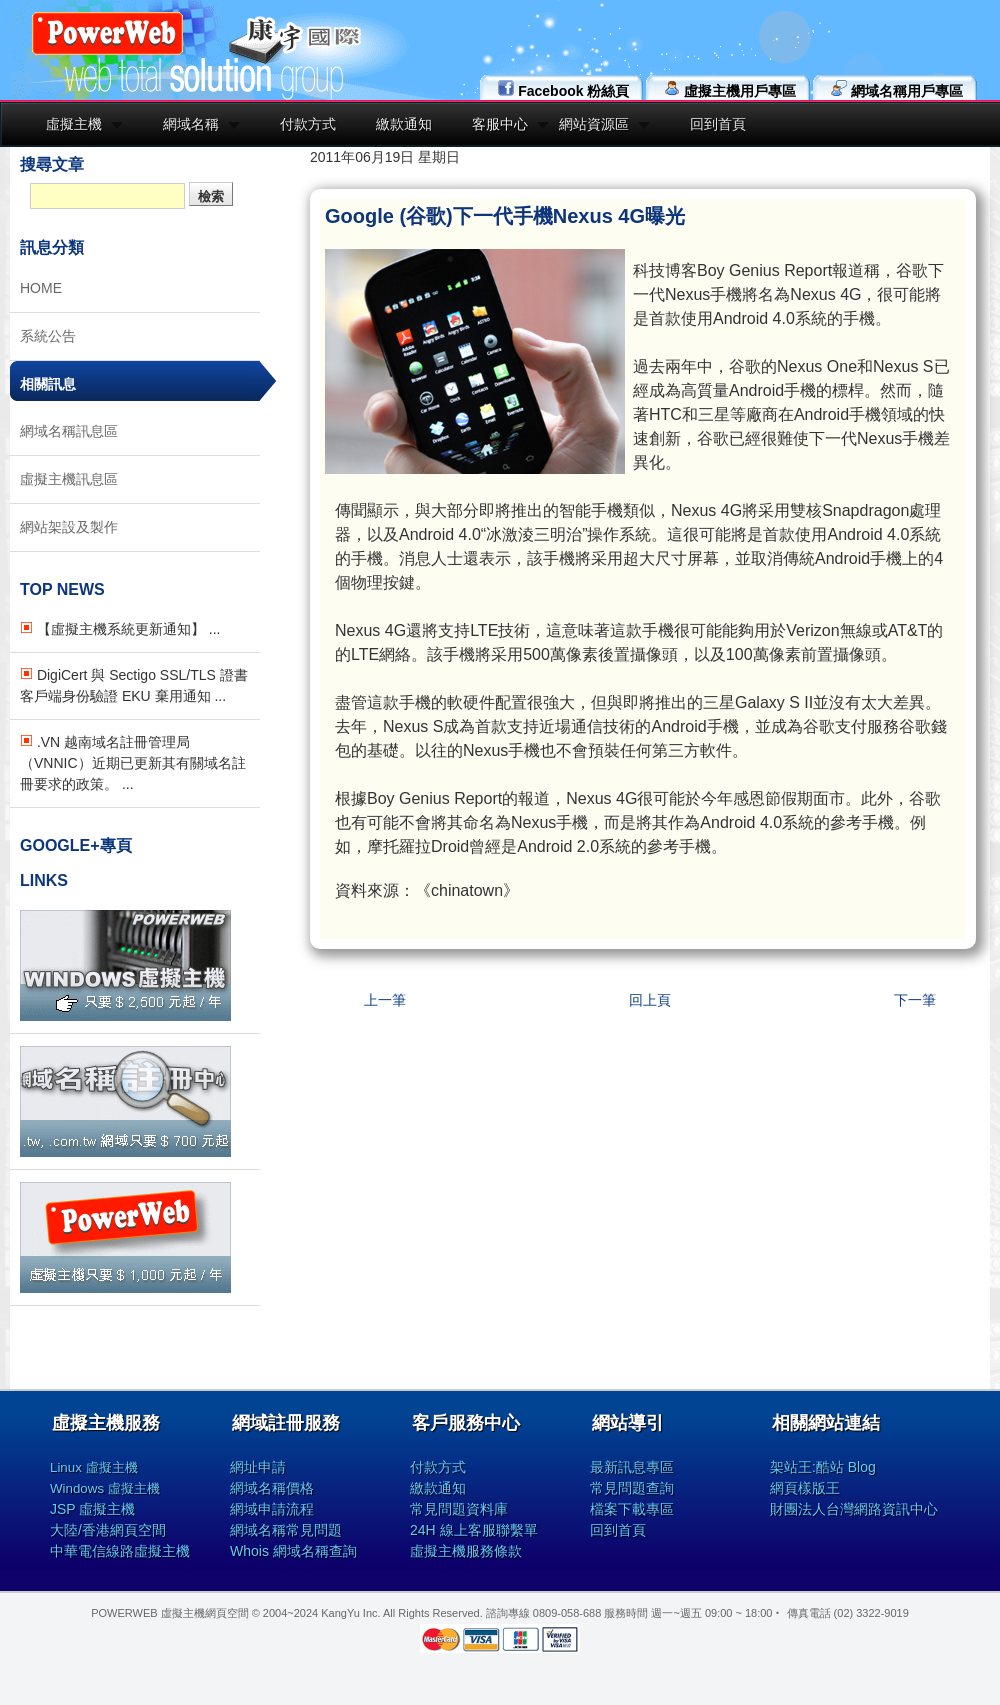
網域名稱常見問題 (286, 1530)
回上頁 (650, 1000)
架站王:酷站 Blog (823, 1467)
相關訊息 (48, 384)
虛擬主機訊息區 (69, 479)
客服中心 (500, 124)
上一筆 (385, 1000)
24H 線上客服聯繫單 (474, 1530)
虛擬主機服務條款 (466, 1551)
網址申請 (258, 1467)
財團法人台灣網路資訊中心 (854, 1509)
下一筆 (915, 1000)
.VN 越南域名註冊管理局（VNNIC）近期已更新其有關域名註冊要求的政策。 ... (133, 763)
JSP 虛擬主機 (92, 1509)
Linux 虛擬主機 (94, 1467)
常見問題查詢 (632, 1488)
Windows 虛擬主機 (105, 1488)
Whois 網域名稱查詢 (293, 1551)
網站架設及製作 (69, 527)
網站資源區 (594, 124)
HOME (41, 288)
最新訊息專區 (632, 1467)
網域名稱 (191, 124)
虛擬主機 (74, 124)
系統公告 (48, 336)
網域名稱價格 (272, 1488)
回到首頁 (718, 124)
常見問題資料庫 (459, 1509)
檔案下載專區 (632, 1509)
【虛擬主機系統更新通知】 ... (120, 629)
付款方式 (308, 124)
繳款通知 (404, 124)
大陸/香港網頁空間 (108, 1530)
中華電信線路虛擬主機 (120, 1551)
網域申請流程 (272, 1509)
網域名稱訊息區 (69, 431)
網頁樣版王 (805, 1488)
